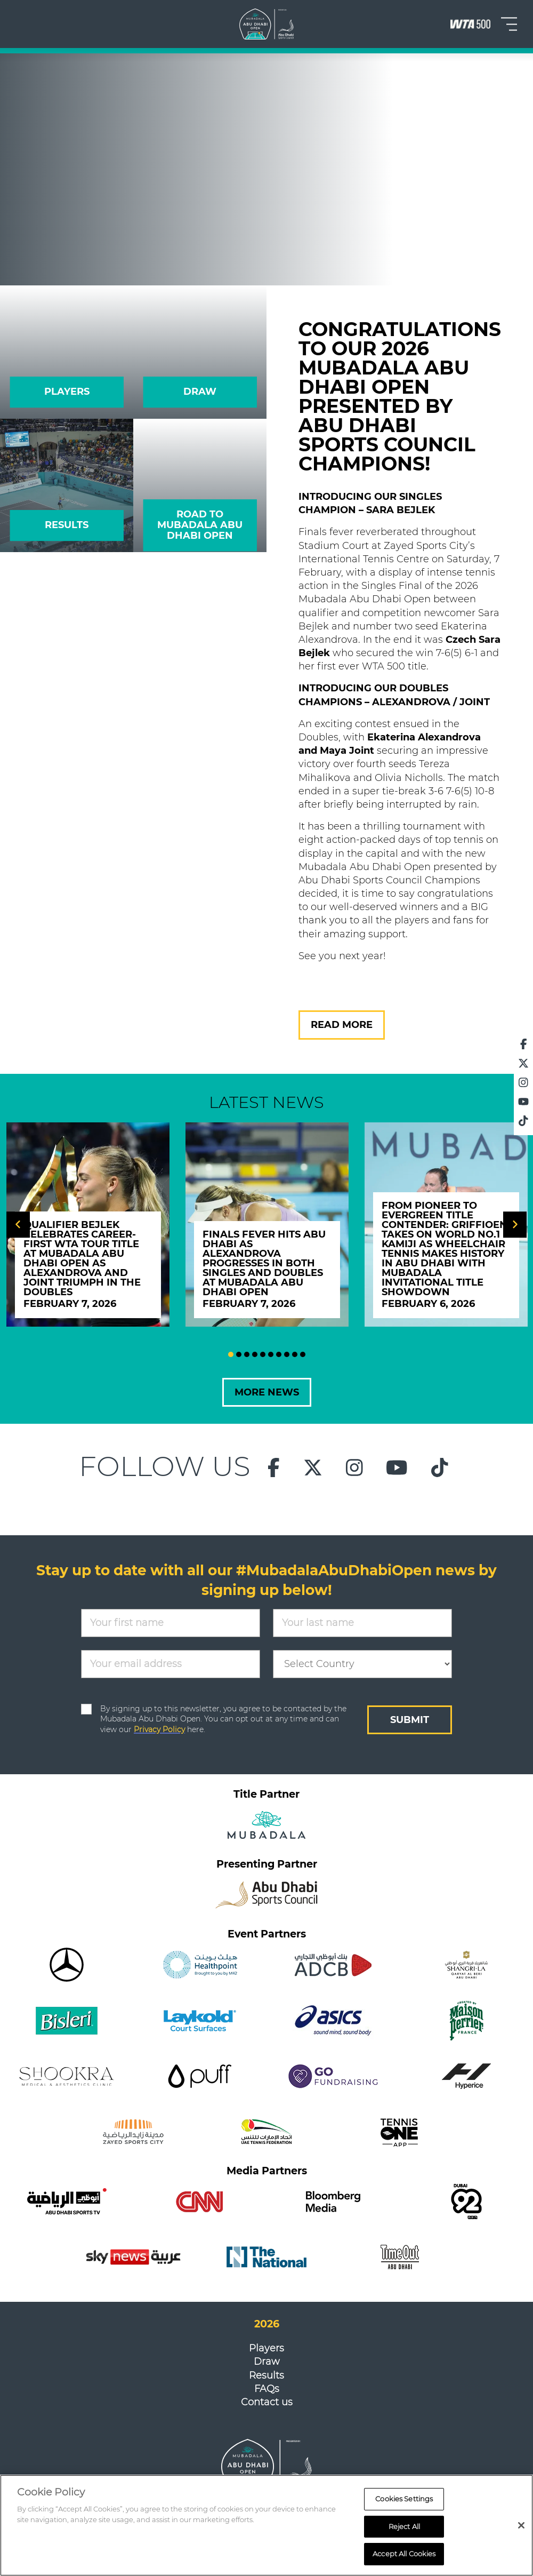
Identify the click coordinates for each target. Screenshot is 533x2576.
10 (302, 1354)
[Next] (515, 1224)
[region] (266, 2525)
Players (266, 2348)
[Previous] (18, 1224)
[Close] (521, 2525)
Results (266, 2375)
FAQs (266, 2389)
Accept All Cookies (404, 2553)
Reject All (404, 2526)
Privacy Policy (159, 1729)
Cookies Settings (404, 2498)
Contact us (267, 2402)
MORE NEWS (267, 1392)
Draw (267, 2361)
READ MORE (342, 1025)
